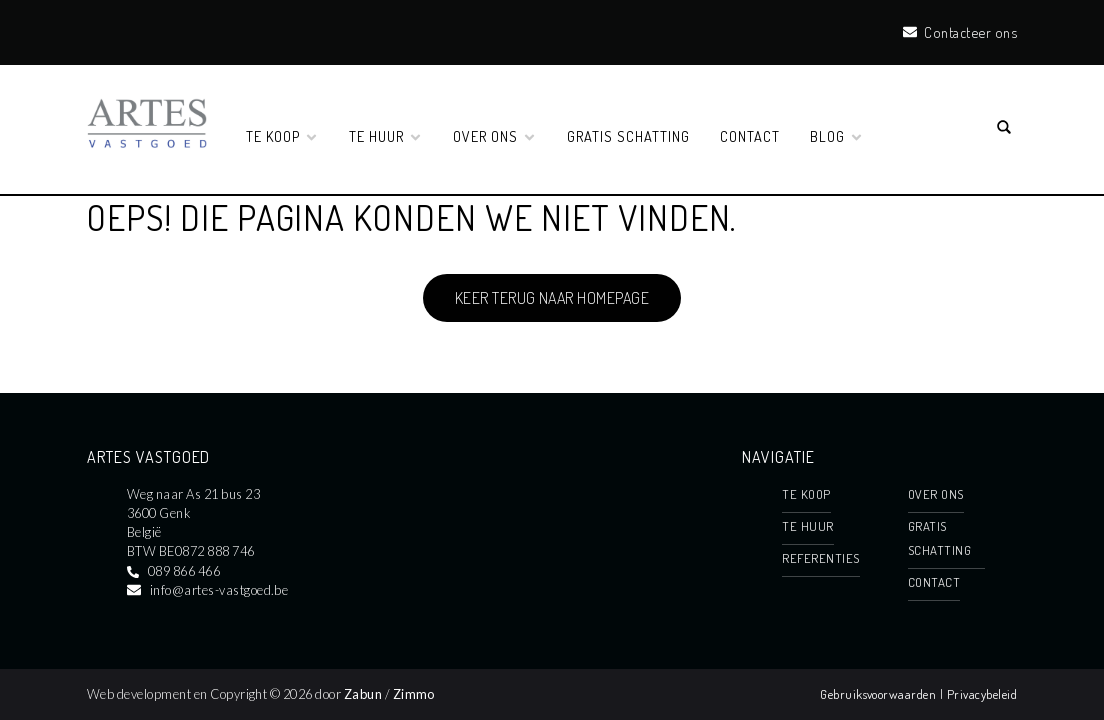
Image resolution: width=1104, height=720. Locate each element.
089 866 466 (184, 571)
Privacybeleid (982, 694)
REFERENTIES (820, 558)
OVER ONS (936, 494)
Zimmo (414, 694)
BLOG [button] (837, 136)
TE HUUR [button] (386, 136)
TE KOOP (806, 494)
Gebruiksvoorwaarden (880, 694)
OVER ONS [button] (495, 136)
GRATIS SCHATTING (628, 136)
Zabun (363, 694)
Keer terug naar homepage (552, 298)
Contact (750, 136)
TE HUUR (807, 526)
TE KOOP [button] (282, 136)
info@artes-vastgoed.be (219, 590)
